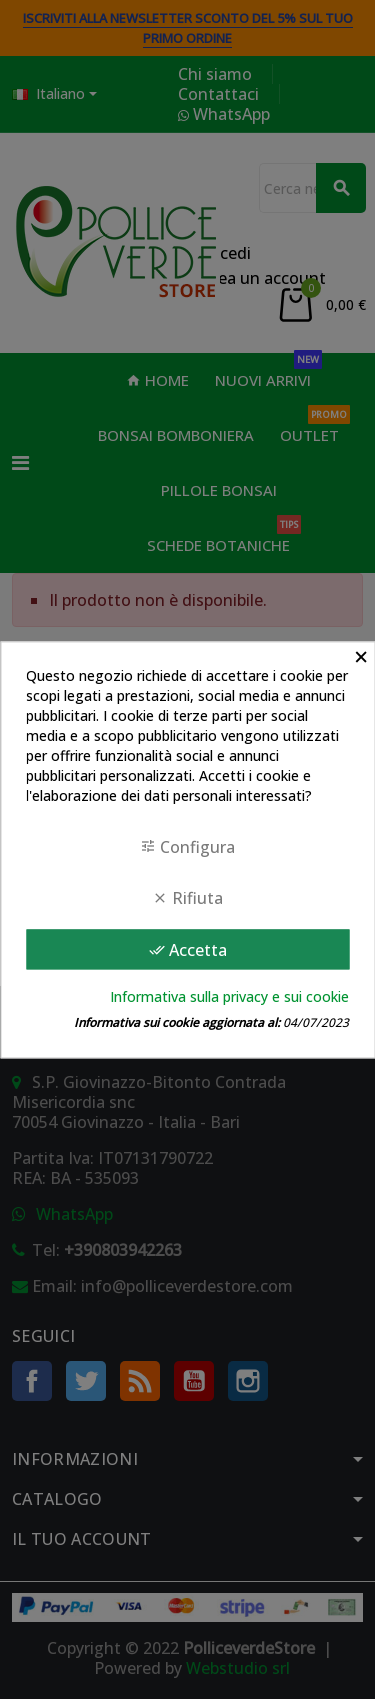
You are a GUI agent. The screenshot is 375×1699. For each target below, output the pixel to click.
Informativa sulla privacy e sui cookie (229, 996)
